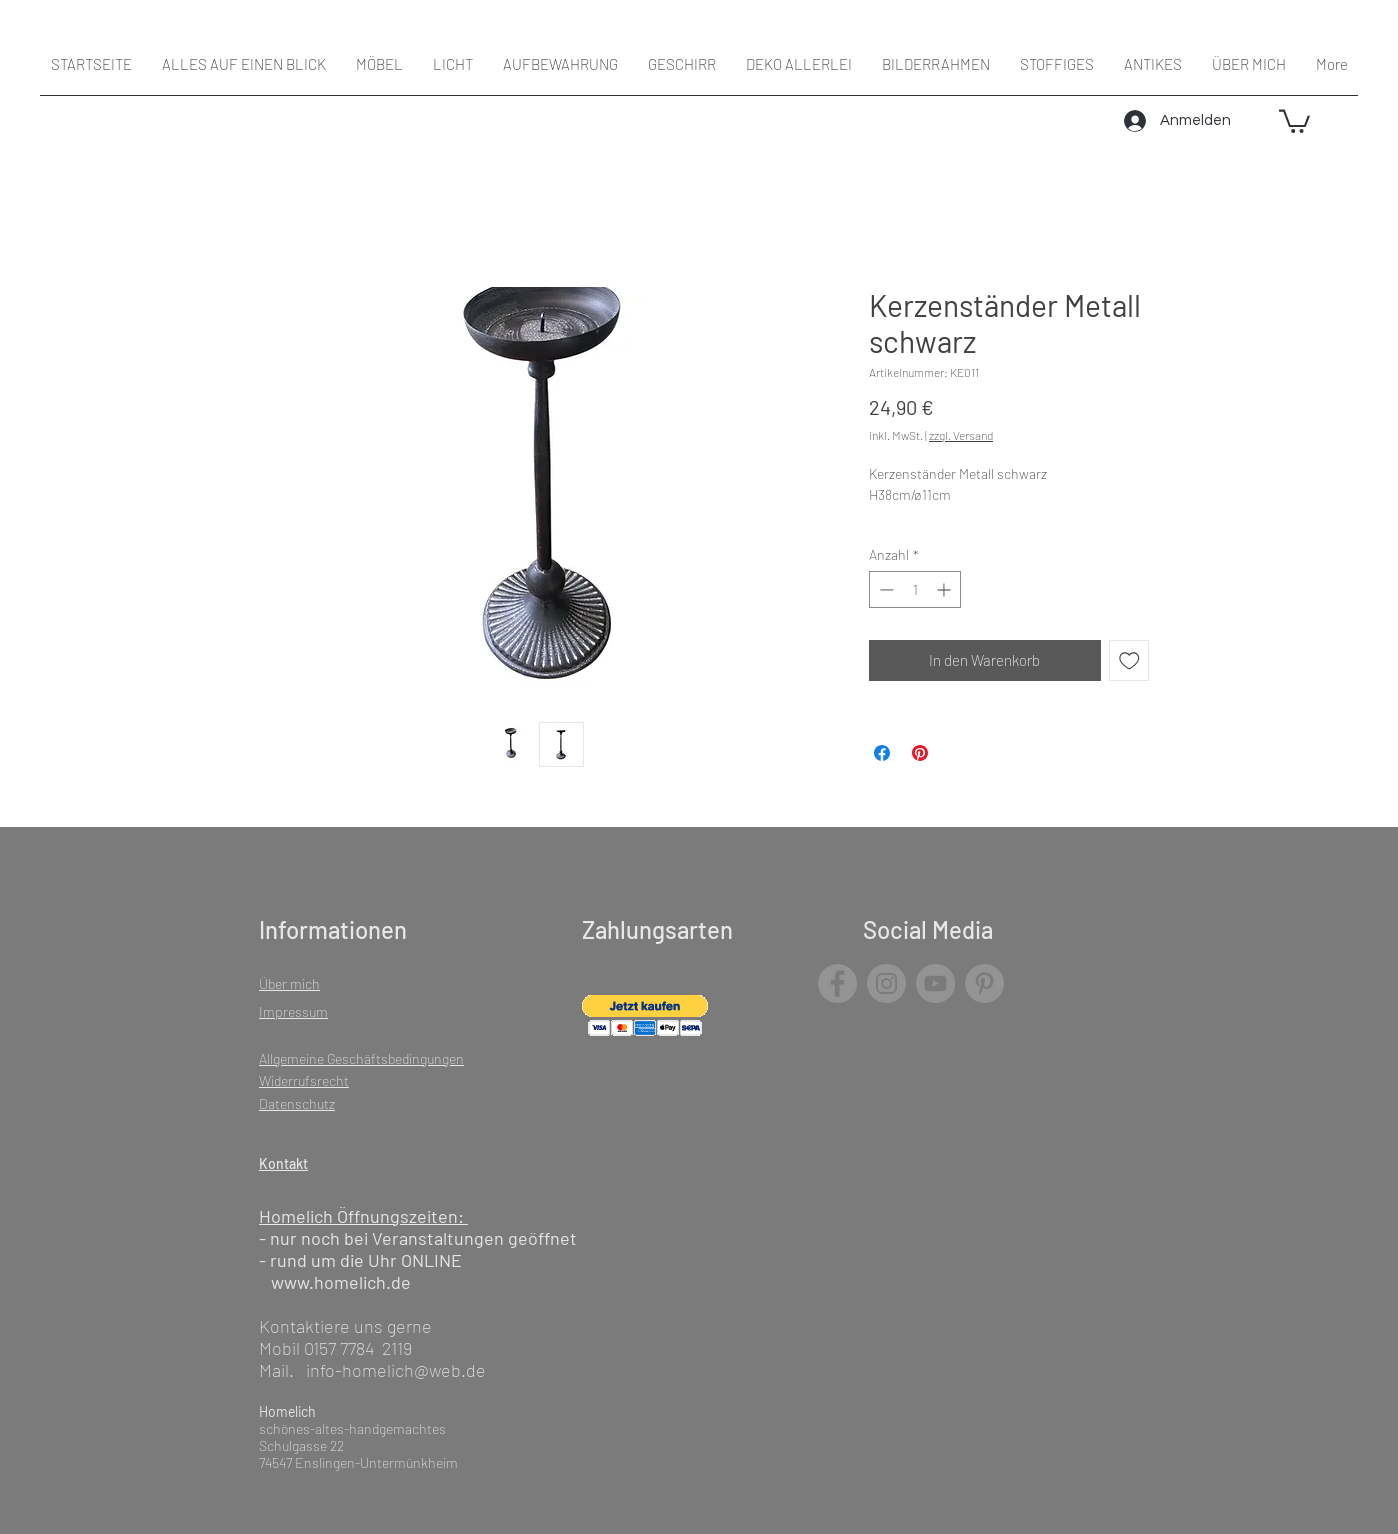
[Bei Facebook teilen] (882, 753)
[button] (1294, 120)
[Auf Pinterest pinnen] (920, 753)
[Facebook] (837, 983)
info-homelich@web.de (396, 1370)
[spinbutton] (915, 589)
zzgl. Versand (961, 435)
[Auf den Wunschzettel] (1129, 660)
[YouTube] (935, 983)
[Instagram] (886, 983)
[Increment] (945, 589)
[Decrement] (884, 589)
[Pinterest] (984, 983)
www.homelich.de (341, 1282)
